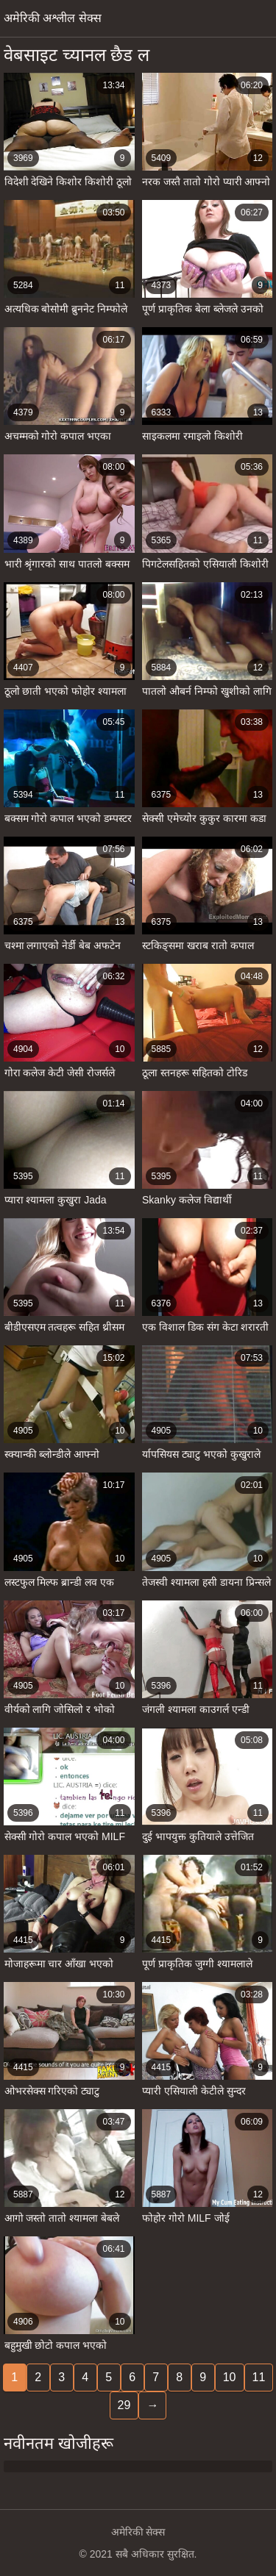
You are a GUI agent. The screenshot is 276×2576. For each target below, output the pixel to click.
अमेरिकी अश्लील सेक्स (53, 18)
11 (259, 2377)
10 (229, 2377)
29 (124, 2405)
